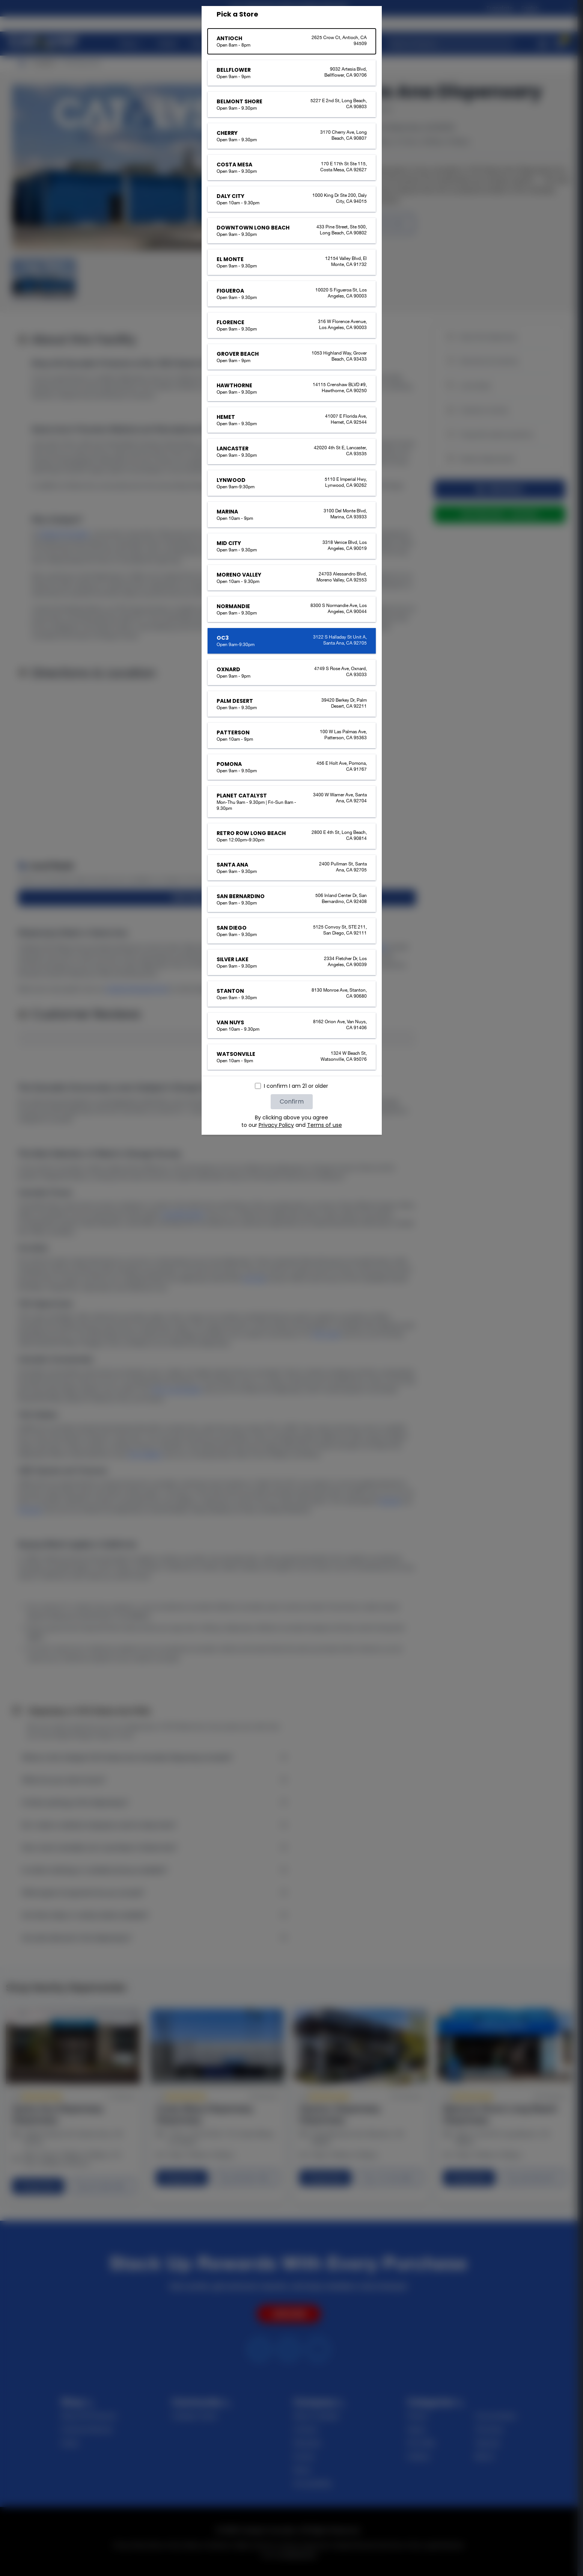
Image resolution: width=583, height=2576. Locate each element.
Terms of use (324, 1125)
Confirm (292, 1101)
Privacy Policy (276, 1125)
